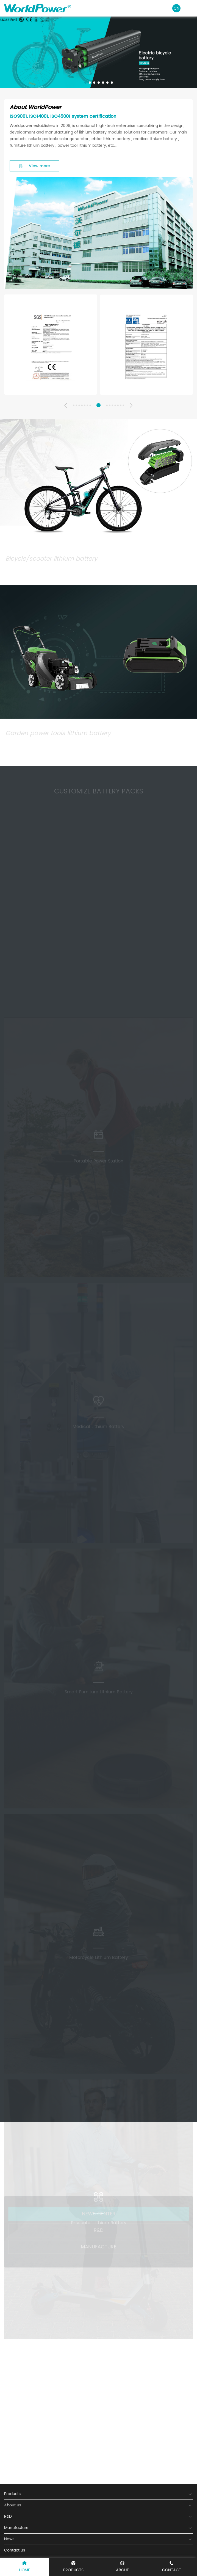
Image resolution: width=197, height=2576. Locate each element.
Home (24, 2567)
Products (73, 2567)
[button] (85, 82)
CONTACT (171, 2567)
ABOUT (122, 2567)
